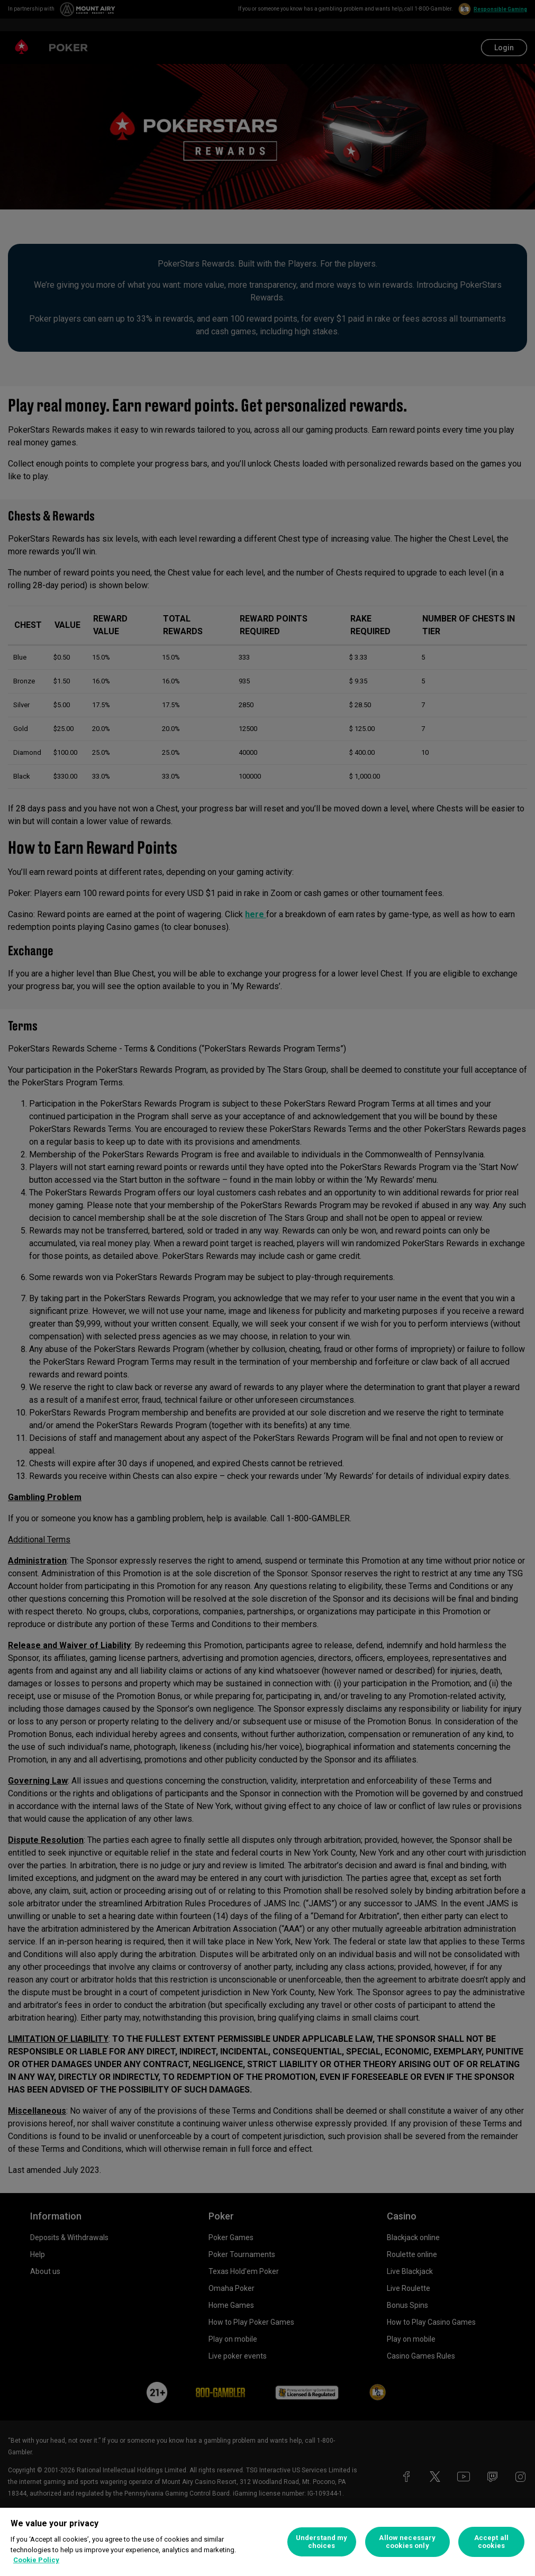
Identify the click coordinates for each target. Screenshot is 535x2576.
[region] (267, 2542)
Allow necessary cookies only (407, 2542)
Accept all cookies (491, 2542)
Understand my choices (322, 2542)
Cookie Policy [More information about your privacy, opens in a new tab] (36, 2560)
